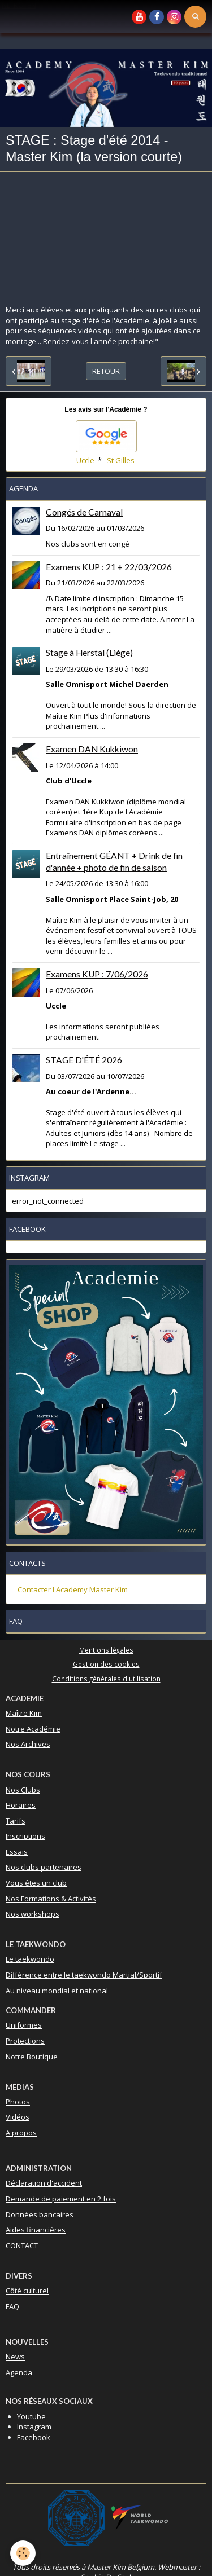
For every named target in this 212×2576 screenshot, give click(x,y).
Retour (106, 371)
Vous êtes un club (36, 1883)
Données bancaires (39, 2214)
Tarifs (15, 1821)
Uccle (86, 460)
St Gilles (121, 460)
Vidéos (17, 2117)
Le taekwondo (30, 1959)
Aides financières (36, 2230)
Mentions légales (106, 1649)
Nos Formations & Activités (51, 1899)
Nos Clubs (23, 1790)
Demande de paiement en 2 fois (61, 2199)
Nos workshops (32, 1914)
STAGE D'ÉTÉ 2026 (84, 1060)
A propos (21, 2133)
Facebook (34, 2437)
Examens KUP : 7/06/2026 (97, 974)
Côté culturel (27, 2291)
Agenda (19, 2372)
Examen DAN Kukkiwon (92, 749)
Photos (18, 2102)
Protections (25, 2041)
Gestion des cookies (106, 1663)
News (15, 2357)
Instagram (34, 2426)
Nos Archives (28, 1744)
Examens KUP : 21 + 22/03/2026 (109, 567)
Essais (17, 1852)
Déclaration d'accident (44, 2183)
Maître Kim (24, 1713)
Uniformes (24, 2025)
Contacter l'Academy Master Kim (73, 1589)
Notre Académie (33, 1729)
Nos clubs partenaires (43, 1867)
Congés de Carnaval (84, 512)
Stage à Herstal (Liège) (89, 653)
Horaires (21, 1805)
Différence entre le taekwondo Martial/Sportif (84, 1975)
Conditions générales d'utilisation (106, 1678)
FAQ (12, 2306)
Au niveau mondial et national (57, 1990)
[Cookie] (23, 2553)
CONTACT (22, 2245)
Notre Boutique (32, 2056)
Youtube (31, 2416)
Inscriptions (25, 1836)
